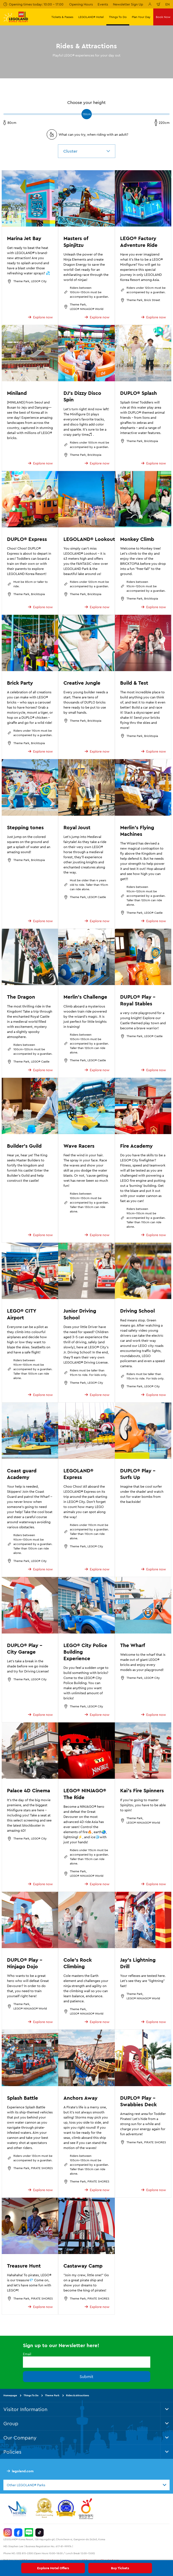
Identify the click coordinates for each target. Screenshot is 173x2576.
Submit (86, 2376)
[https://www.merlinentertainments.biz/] (18, 2508)
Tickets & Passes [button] (62, 17)
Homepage (10, 2395)
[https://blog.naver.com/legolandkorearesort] (29, 2532)
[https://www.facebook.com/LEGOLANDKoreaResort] (18, 2532)
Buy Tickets (120, 2568)
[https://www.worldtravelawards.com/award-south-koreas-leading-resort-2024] (44, 2508)
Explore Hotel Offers (53, 2568)
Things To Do (31, 2395)
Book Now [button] (163, 17)
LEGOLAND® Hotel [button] (91, 17)
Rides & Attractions (77, 2395)
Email (27, 2354)
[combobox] (86, 2485)
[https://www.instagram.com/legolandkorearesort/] (7, 2532)
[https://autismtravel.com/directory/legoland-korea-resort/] (65, 2508)
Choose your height (86, 102)
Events (103, 4)
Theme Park (52, 2395)
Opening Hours (81, 4)
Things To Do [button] (118, 17)
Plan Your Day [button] (141, 17)
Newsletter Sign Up (128, 4)
